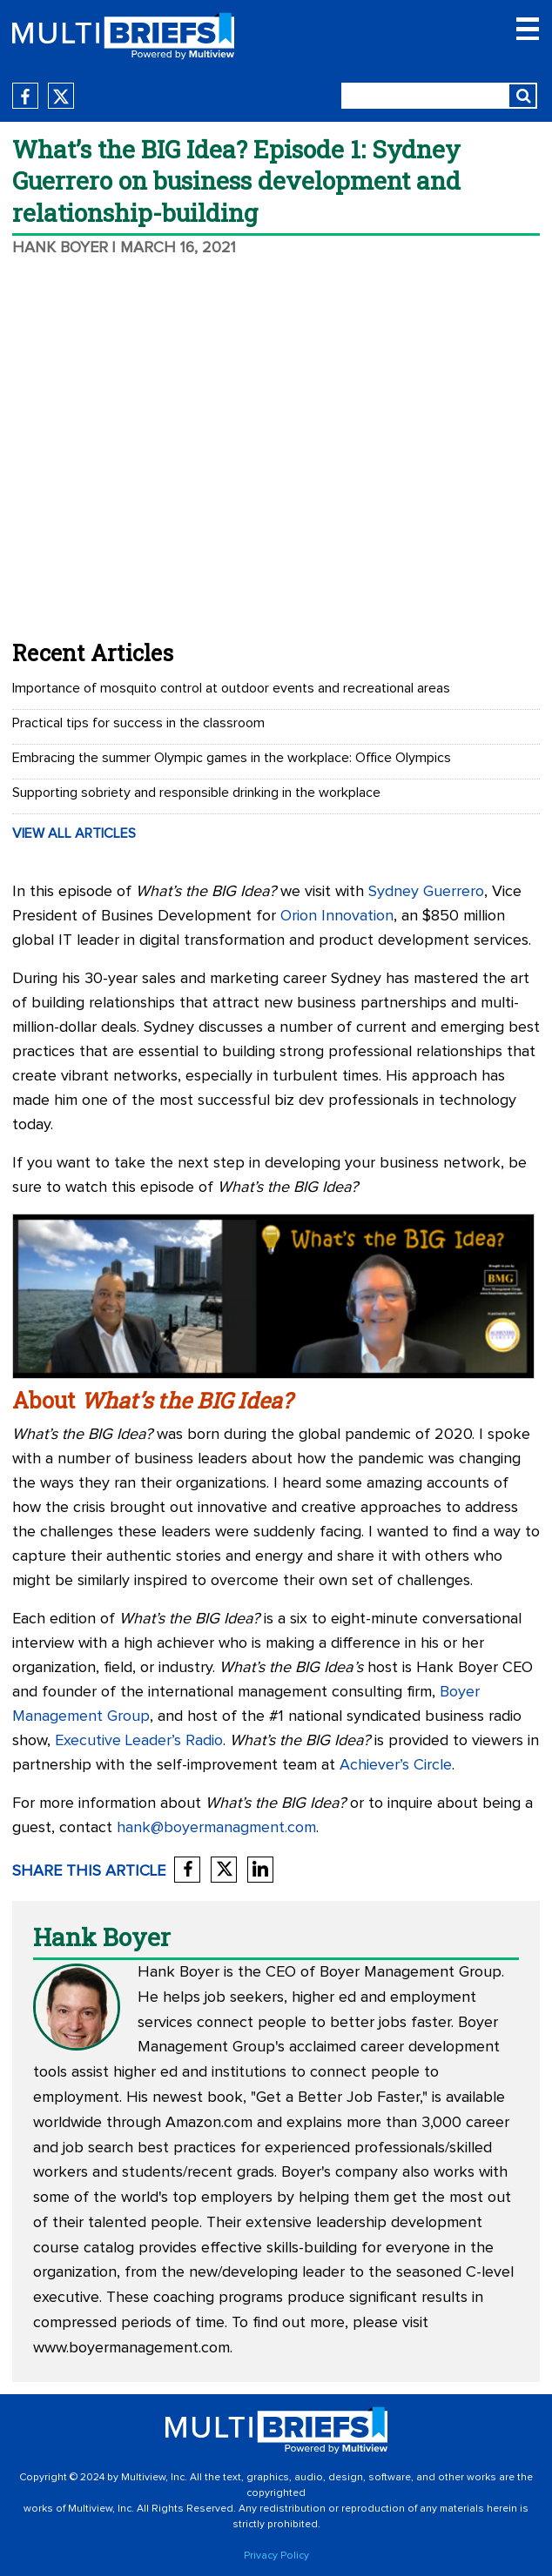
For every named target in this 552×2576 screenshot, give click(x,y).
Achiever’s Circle (396, 1765)
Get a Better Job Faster (338, 2097)
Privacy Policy (276, 2556)
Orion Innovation (337, 916)
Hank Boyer (60, 248)
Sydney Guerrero (426, 892)
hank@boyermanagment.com (216, 1828)
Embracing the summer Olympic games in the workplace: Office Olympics (231, 758)
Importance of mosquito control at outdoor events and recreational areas (231, 688)
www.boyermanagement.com (131, 2348)
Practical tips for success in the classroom (138, 723)
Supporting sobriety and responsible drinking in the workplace (196, 793)
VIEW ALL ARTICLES (74, 833)
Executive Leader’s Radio (139, 1741)
